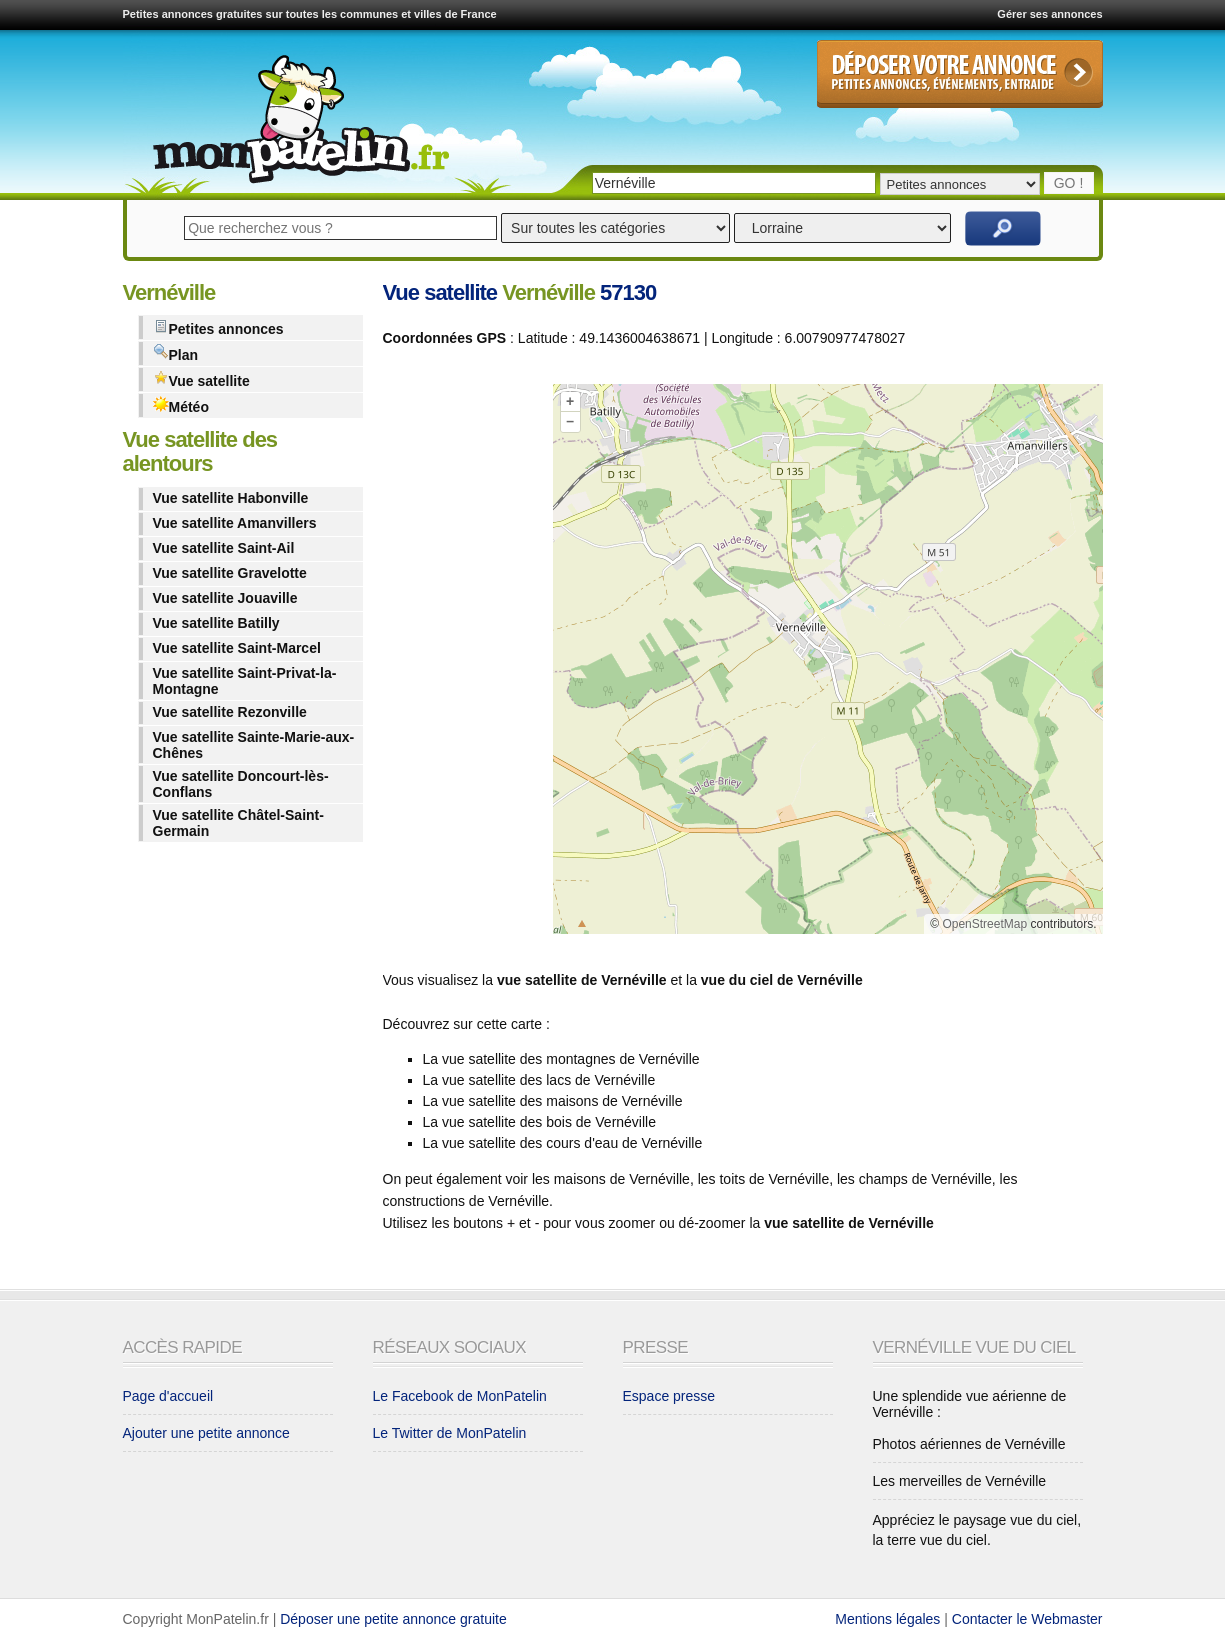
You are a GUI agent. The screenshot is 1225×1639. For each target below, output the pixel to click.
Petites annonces (218, 327)
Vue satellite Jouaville (225, 598)
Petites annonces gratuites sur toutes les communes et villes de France (310, 14)
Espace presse (669, 1396)
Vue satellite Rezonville (230, 712)
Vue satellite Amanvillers (235, 523)
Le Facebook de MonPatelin (460, 1396)
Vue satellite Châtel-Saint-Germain (238, 823)
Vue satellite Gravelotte (230, 573)
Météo (181, 405)
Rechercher (1003, 228)
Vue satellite (201, 379)
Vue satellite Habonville (231, 498)
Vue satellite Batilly (216, 623)
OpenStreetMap (984, 924)
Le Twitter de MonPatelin (450, 1433)
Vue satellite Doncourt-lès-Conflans (241, 784)
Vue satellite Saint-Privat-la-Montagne (245, 681)
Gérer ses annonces (1049, 14)
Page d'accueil (168, 1396)
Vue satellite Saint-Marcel (237, 648)
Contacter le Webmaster (1027, 1619)
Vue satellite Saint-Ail (224, 548)
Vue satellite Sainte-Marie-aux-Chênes (254, 745)
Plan (176, 353)
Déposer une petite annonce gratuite (393, 1619)
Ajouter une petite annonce (206, 1433)
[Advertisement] (463, 663)
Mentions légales (887, 1619)
